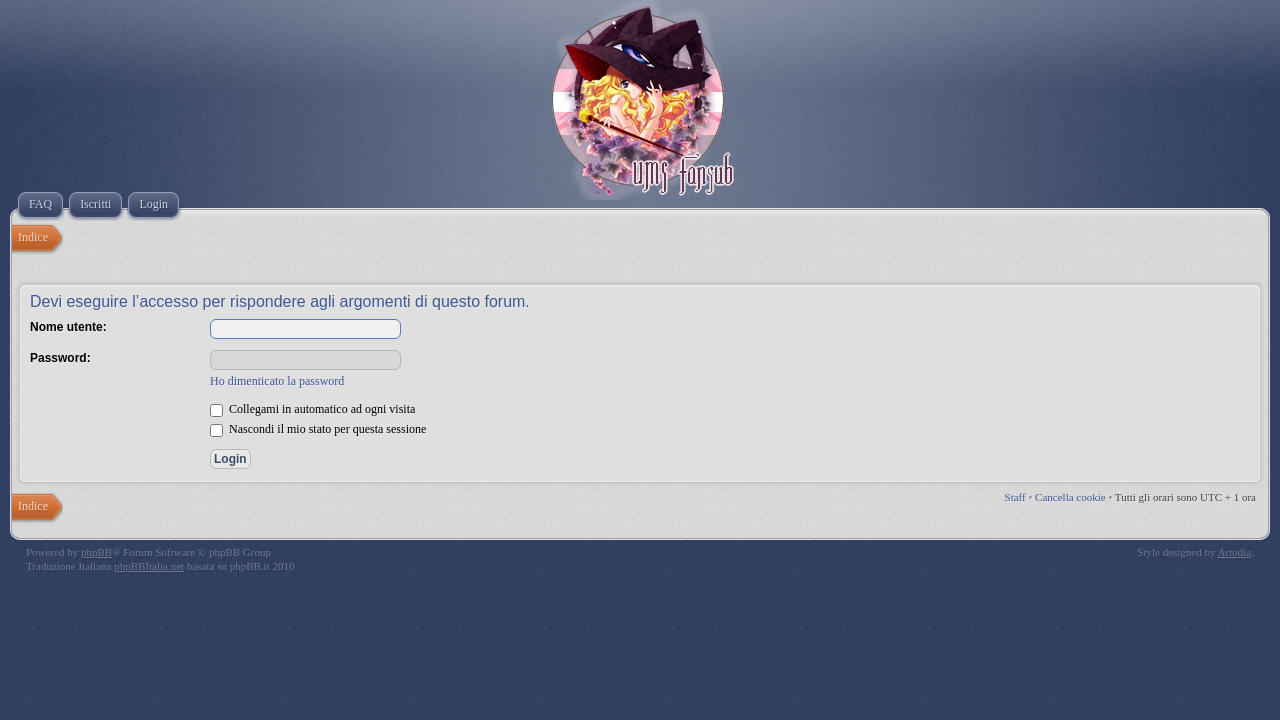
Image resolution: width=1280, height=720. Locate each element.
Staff (1015, 497)
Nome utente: (68, 327)
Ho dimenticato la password (277, 381)
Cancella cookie (1070, 497)
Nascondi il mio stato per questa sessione (318, 429)
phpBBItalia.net (149, 566)
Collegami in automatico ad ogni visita (312, 409)
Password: (60, 358)
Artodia (1235, 552)
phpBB (96, 552)
